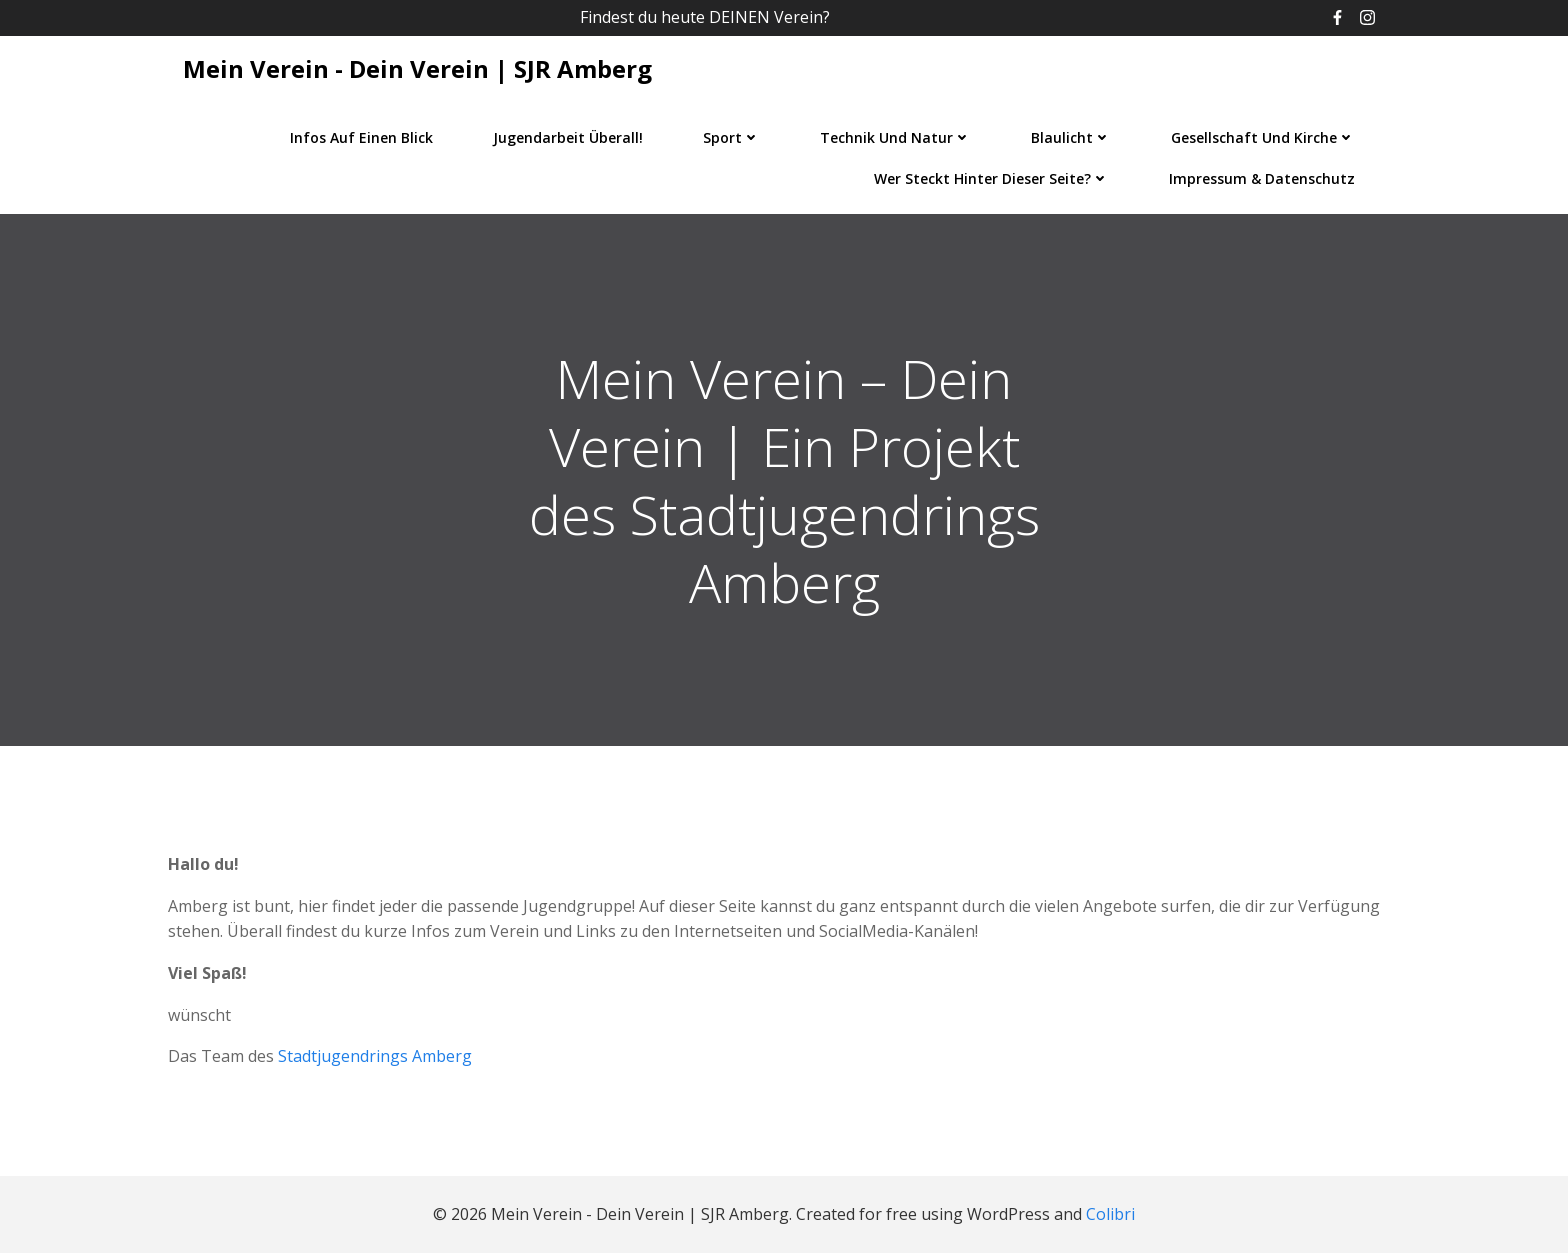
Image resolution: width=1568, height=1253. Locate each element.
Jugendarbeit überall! (568, 137)
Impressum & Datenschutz (1262, 178)
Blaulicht (1071, 137)
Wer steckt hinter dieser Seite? (991, 178)
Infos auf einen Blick (361, 137)
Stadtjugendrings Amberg (375, 1056)
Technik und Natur (895, 137)
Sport (731, 137)
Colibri (1110, 1214)
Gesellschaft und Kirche (1263, 137)
